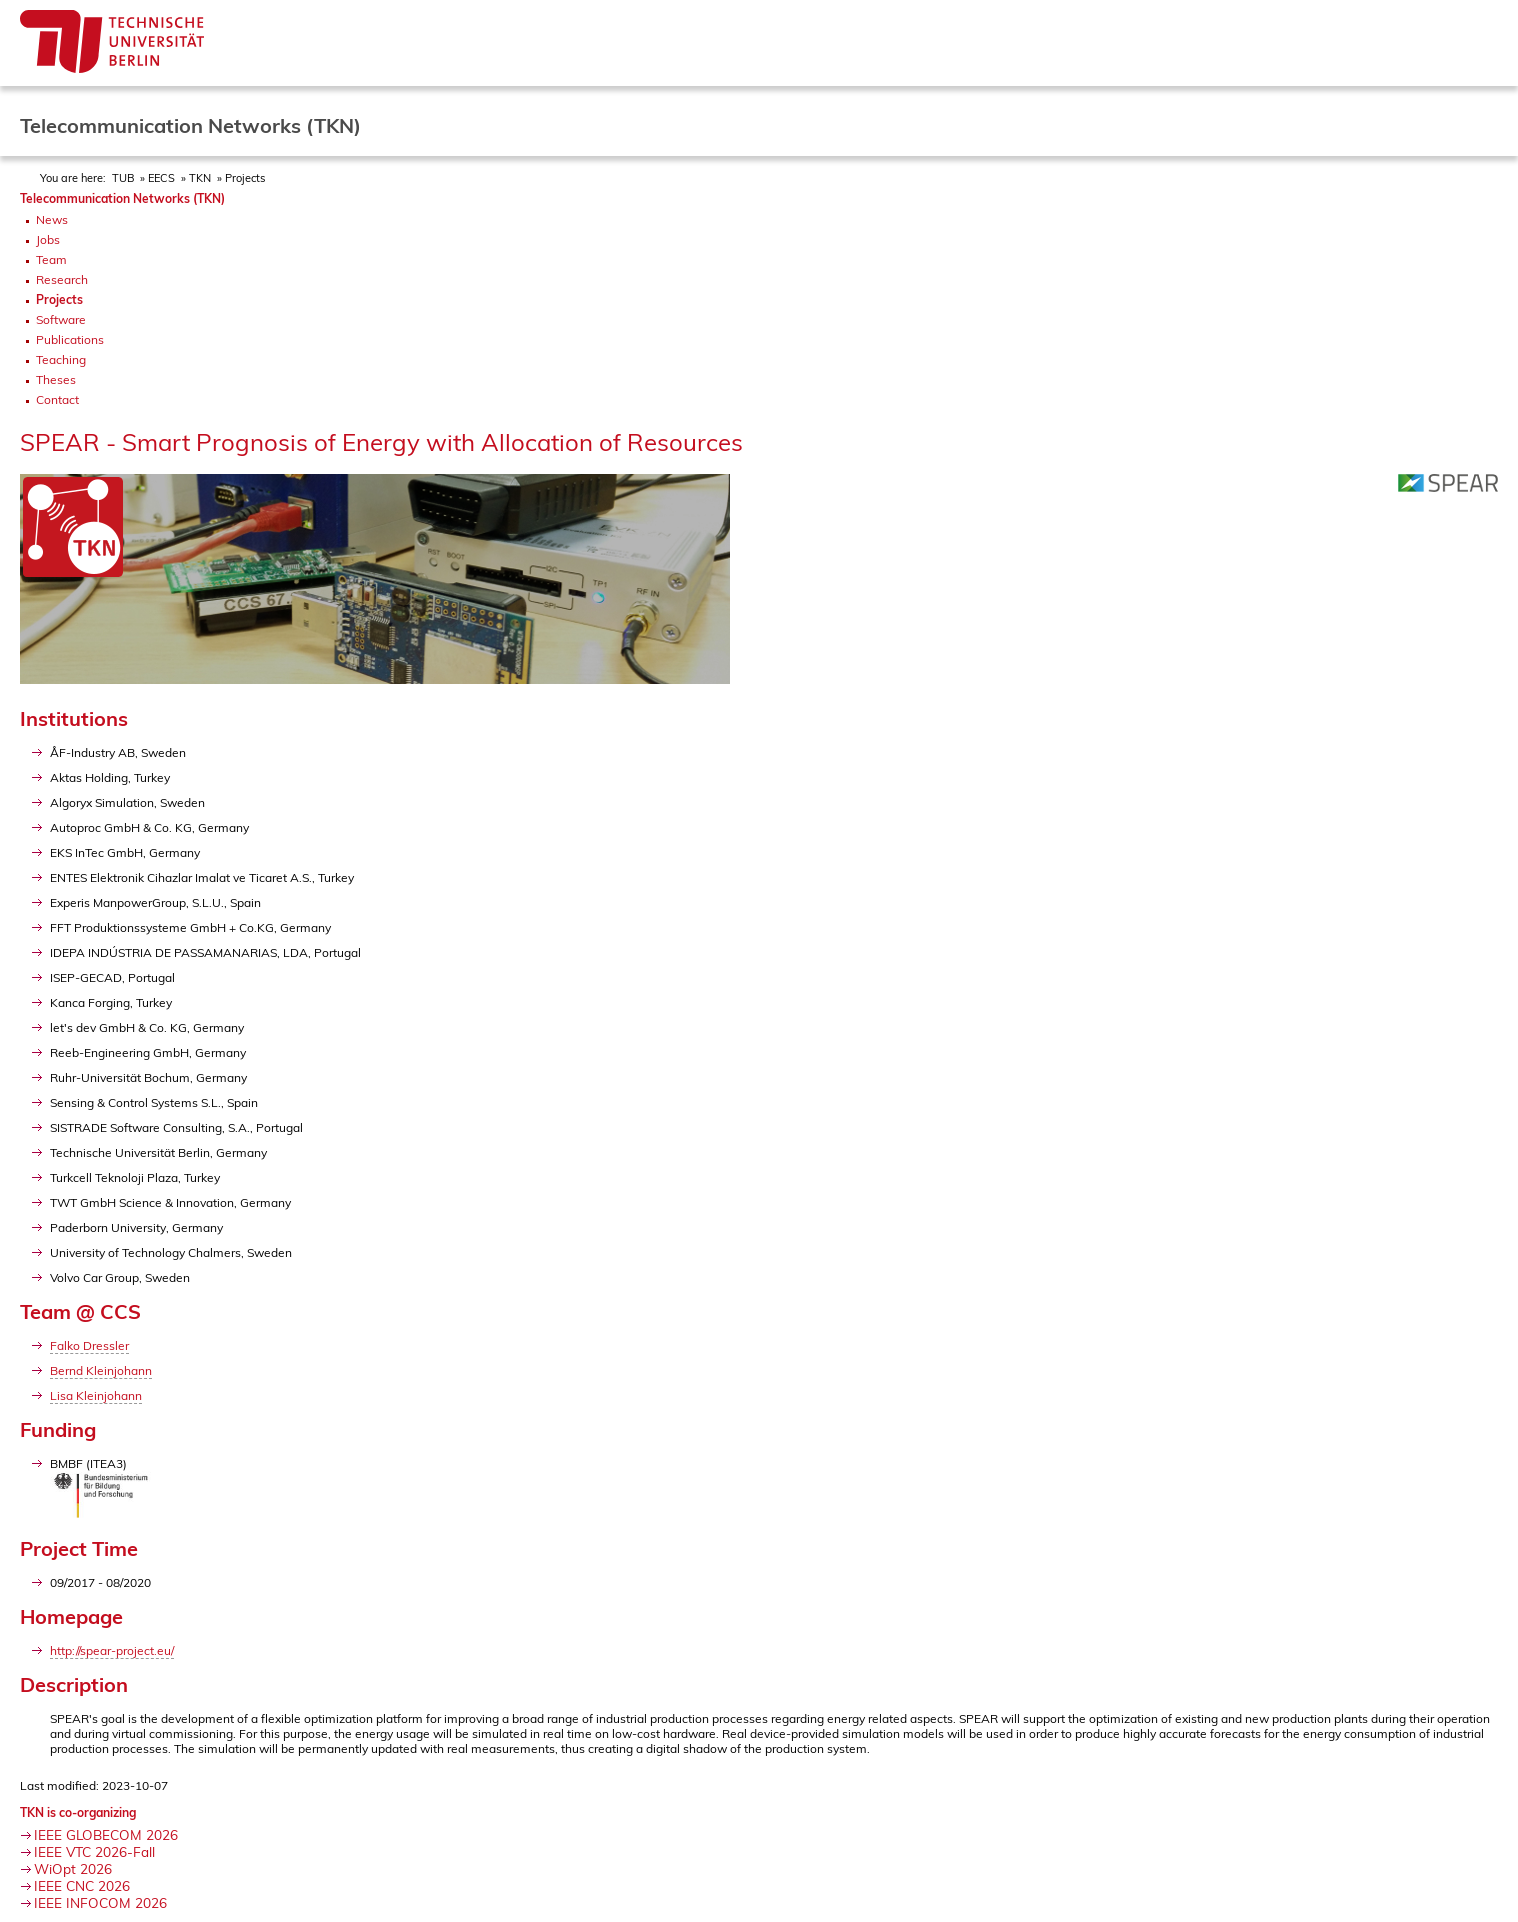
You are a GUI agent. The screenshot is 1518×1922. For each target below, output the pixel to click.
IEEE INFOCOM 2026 (100, 1902)
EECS (161, 178)
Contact (57, 399)
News (52, 219)
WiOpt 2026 (73, 1868)
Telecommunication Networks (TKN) (122, 198)
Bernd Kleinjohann (101, 1370)
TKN (200, 178)
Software (61, 319)
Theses (56, 379)
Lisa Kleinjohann (96, 1395)
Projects (245, 178)
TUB (123, 178)
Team (51, 259)
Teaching (61, 359)
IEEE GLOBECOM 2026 (106, 1834)
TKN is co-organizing (78, 1812)
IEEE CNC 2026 (82, 1885)
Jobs (48, 239)
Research (62, 279)
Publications (70, 339)
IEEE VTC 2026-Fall (94, 1851)
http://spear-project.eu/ (112, 1650)
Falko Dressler (89, 1345)
